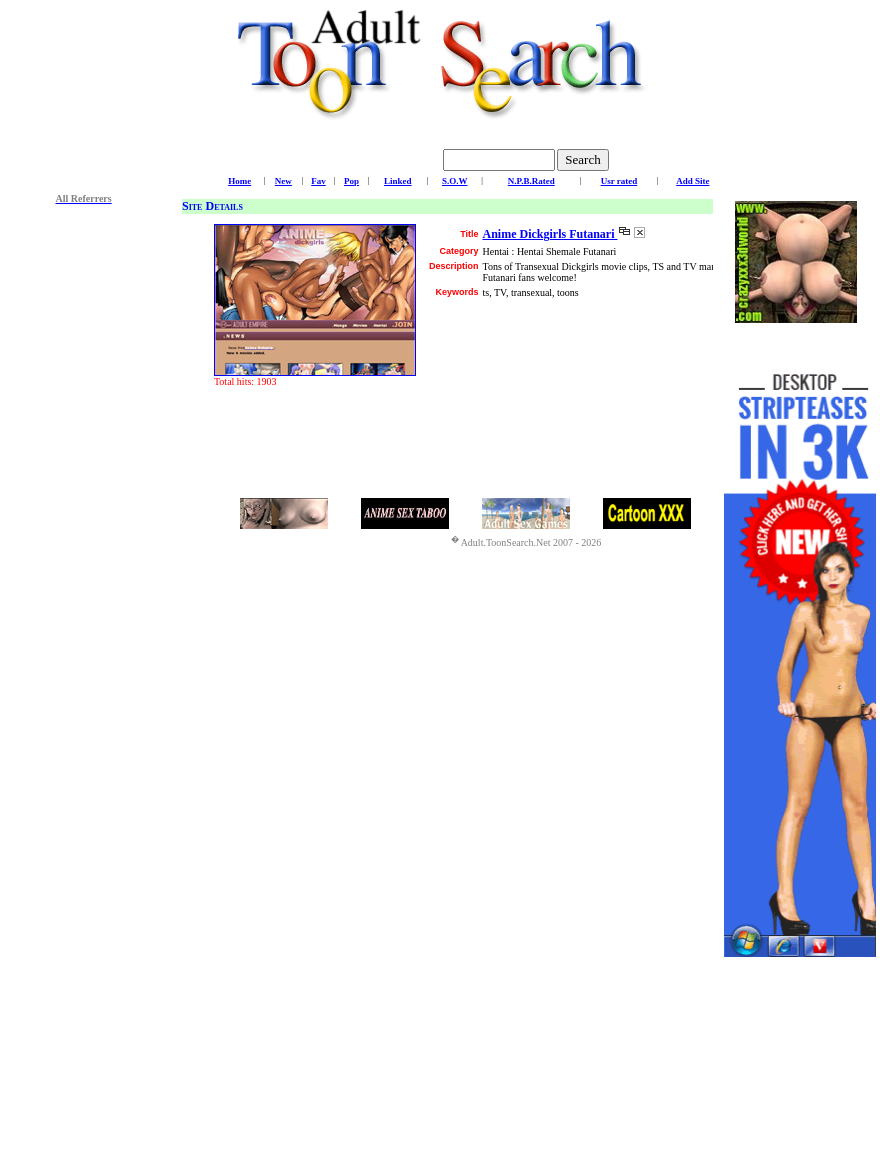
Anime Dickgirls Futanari (549, 234)
